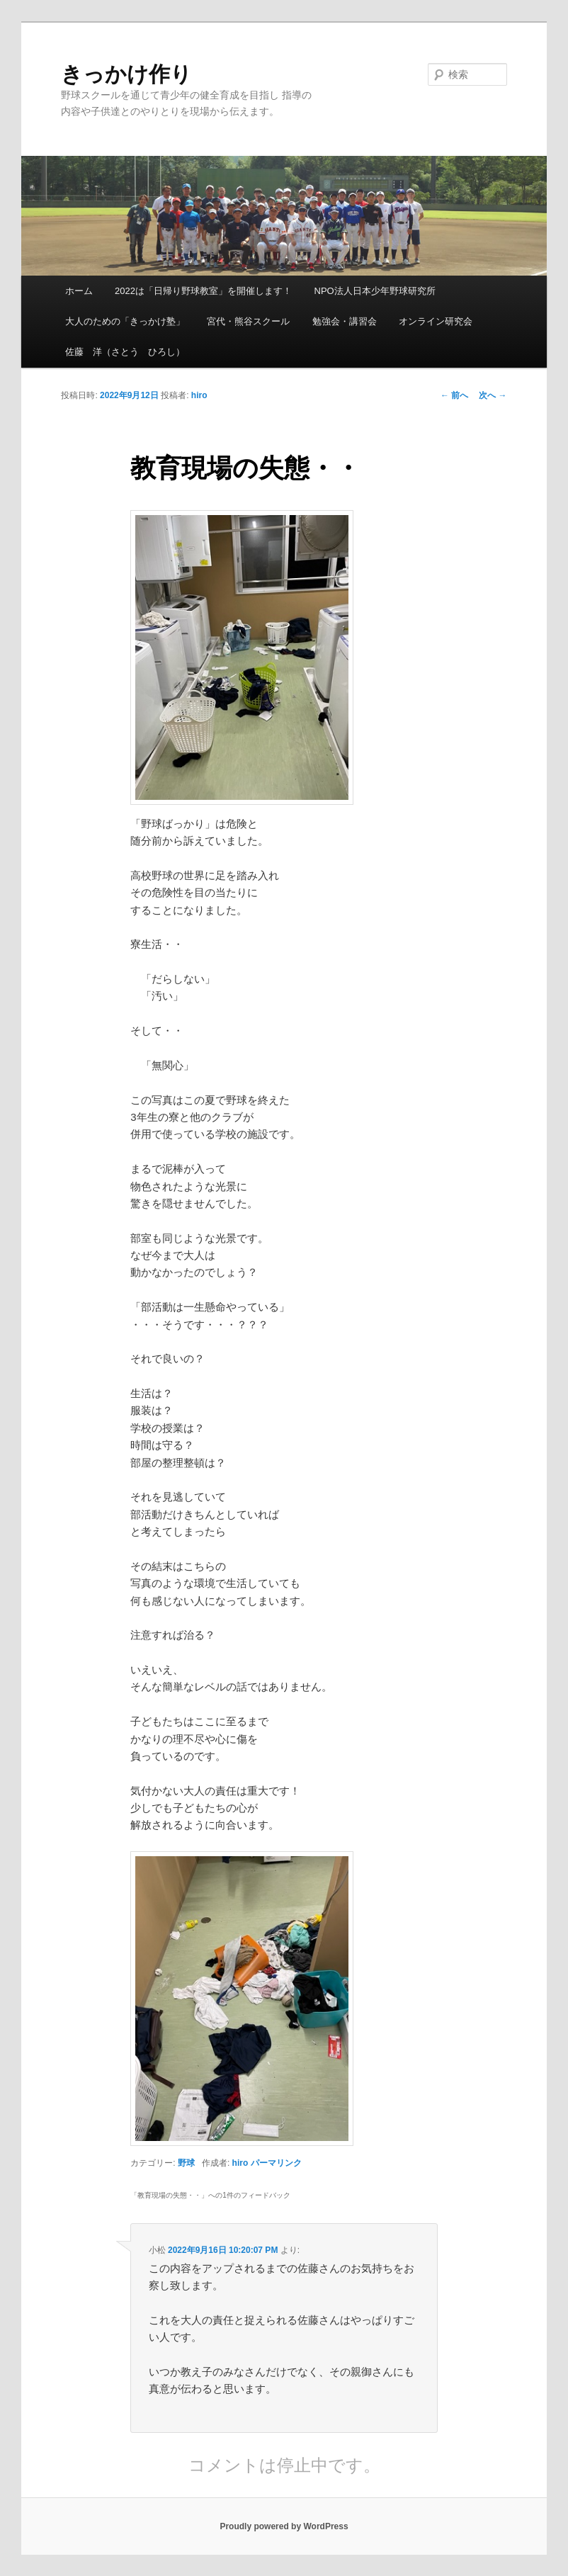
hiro (199, 395)
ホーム (79, 291)
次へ (492, 395)
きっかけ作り (126, 74)
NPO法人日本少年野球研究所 (375, 291)
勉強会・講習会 (344, 321)
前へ (454, 395)
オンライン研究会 (435, 321)
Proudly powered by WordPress (284, 2526)
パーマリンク (276, 2163)
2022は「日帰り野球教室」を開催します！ (203, 291)
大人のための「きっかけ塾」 (125, 321)
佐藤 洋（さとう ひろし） (125, 351)
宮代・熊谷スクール (248, 321)
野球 (186, 2163)
